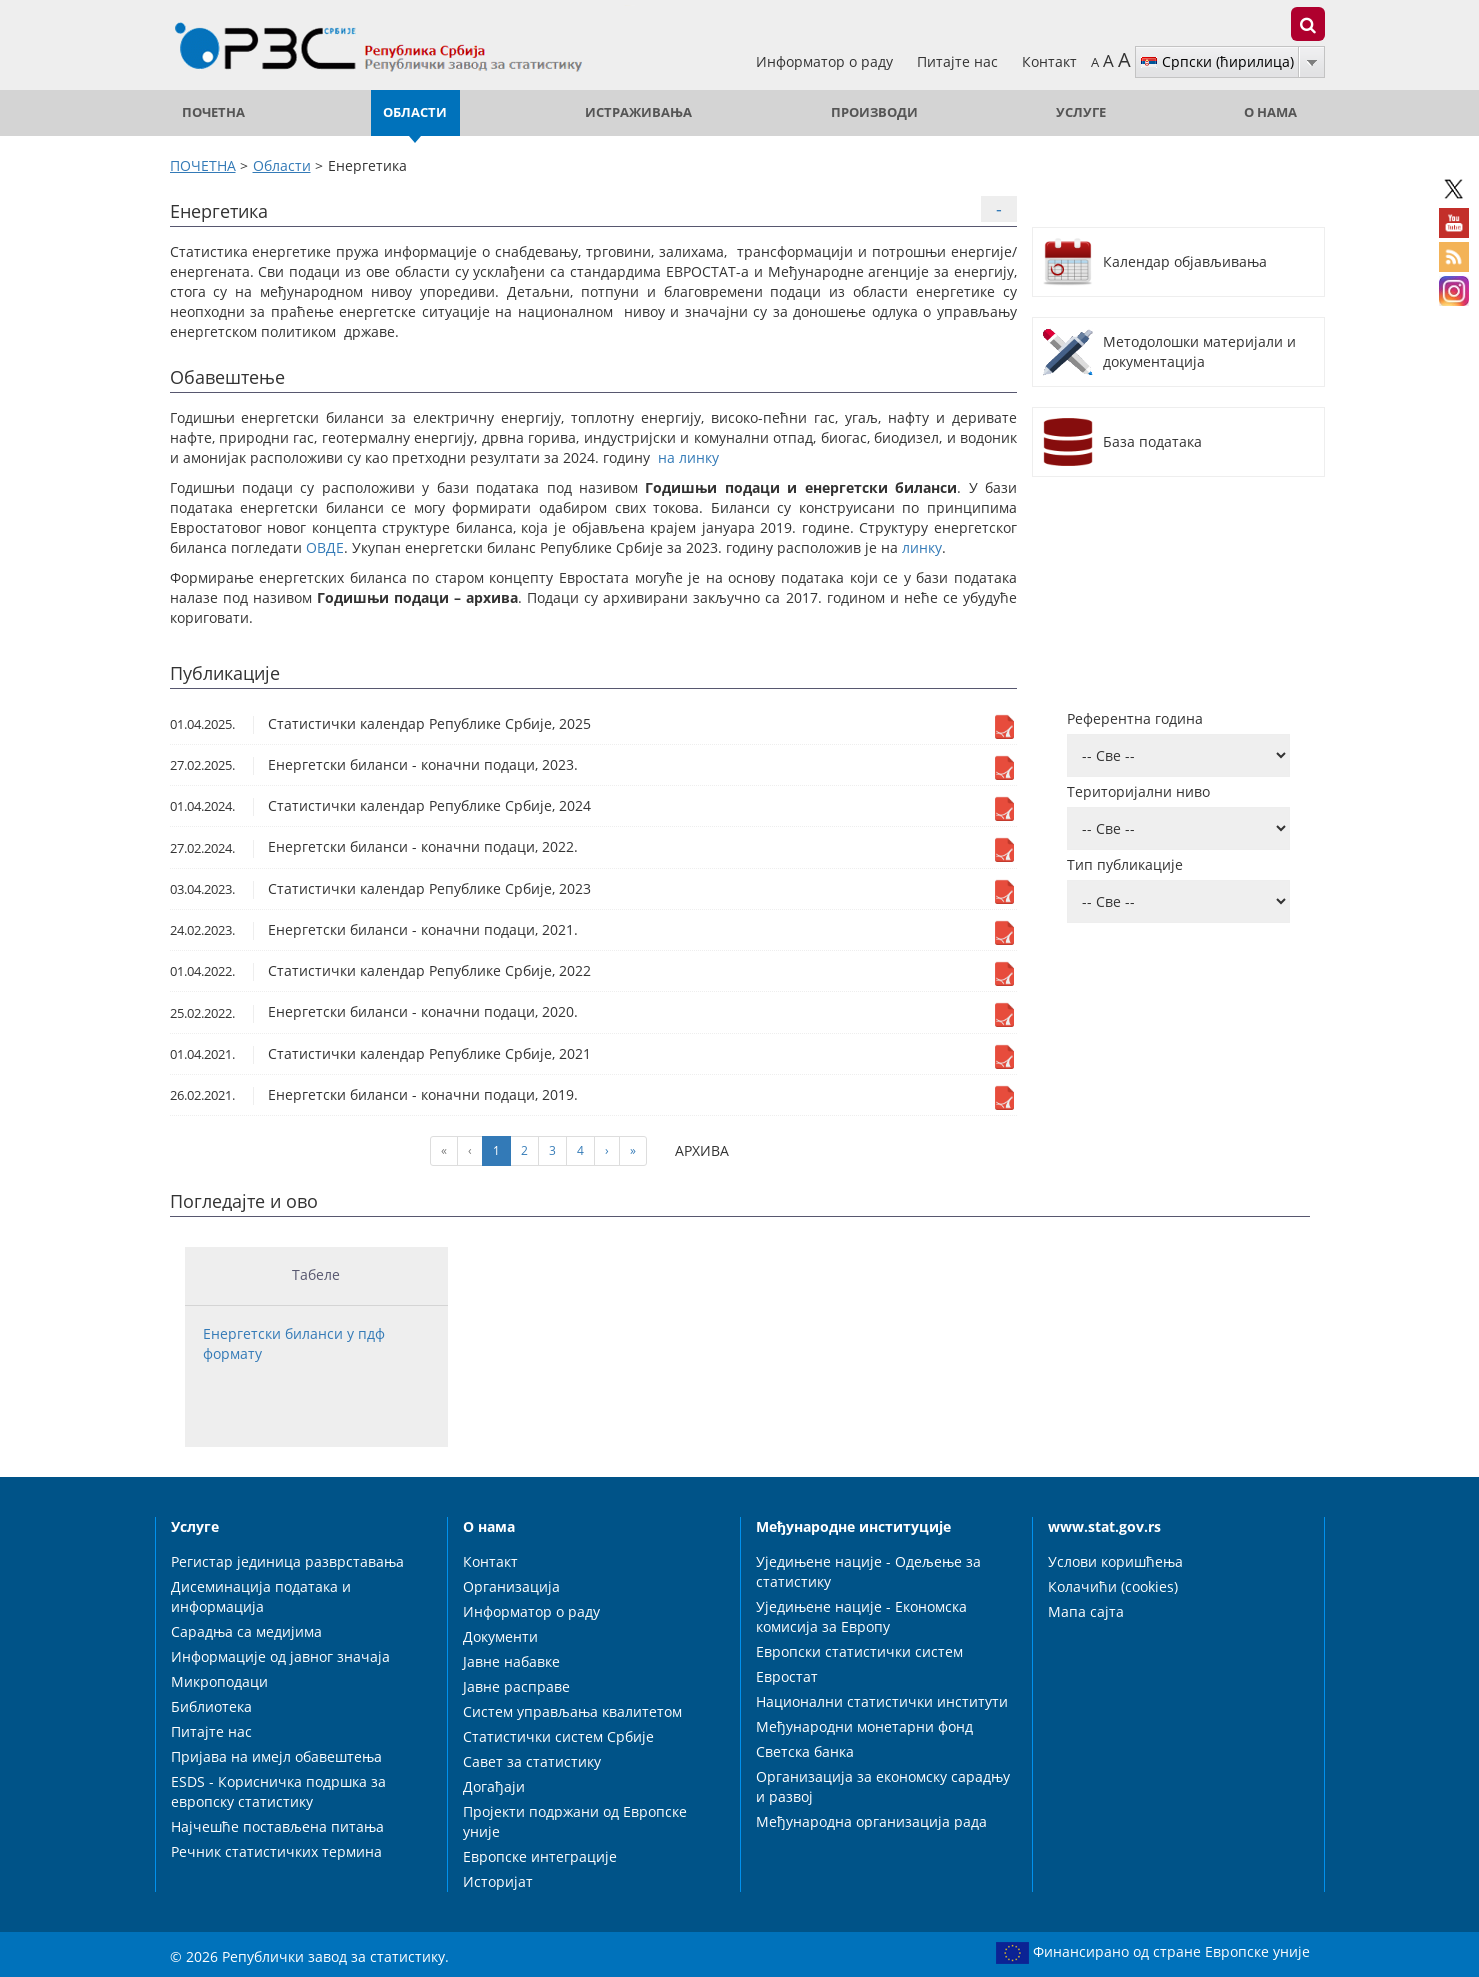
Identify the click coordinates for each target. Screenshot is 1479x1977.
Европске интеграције (540, 1856)
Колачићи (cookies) (1113, 1586)
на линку (688, 457)
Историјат (498, 1881)
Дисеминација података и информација (261, 1596)
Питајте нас (959, 61)
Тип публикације (1125, 864)
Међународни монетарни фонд (864, 1726)
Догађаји (494, 1786)
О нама (1270, 112)
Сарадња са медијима (246, 1631)
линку (922, 547)
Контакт (1049, 61)
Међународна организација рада (871, 1821)
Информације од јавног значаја (280, 1656)
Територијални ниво (1138, 791)
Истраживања (638, 112)
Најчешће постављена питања (277, 1826)
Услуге (1081, 112)
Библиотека (211, 1706)
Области (415, 112)
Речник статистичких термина (276, 1851)
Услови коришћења (1115, 1561)
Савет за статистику (532, 1761)
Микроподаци (219, 1681)
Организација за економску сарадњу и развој (883, 1786)
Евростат (787, 1676)
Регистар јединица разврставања (287, 1561)
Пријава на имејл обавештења (276, 1756)
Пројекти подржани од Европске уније (575, 1821)
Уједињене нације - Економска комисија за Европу (861, 1616)
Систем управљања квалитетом (572, 1711)
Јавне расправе (516, 1686)
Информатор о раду (826, 61)
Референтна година (1135, 718)
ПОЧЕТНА (213, 112)
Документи (500, 1636)
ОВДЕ (325, 547)
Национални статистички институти (882, 1701)
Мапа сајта (1086, 1611)
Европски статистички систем (859, 1651)
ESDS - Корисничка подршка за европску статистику (278, 1791)
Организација (511, 1586)
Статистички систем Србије (558, 1736)
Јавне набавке (511, 1661)
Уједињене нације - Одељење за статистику (868, 1571)
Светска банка (805, 1751)
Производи (874, 112)
